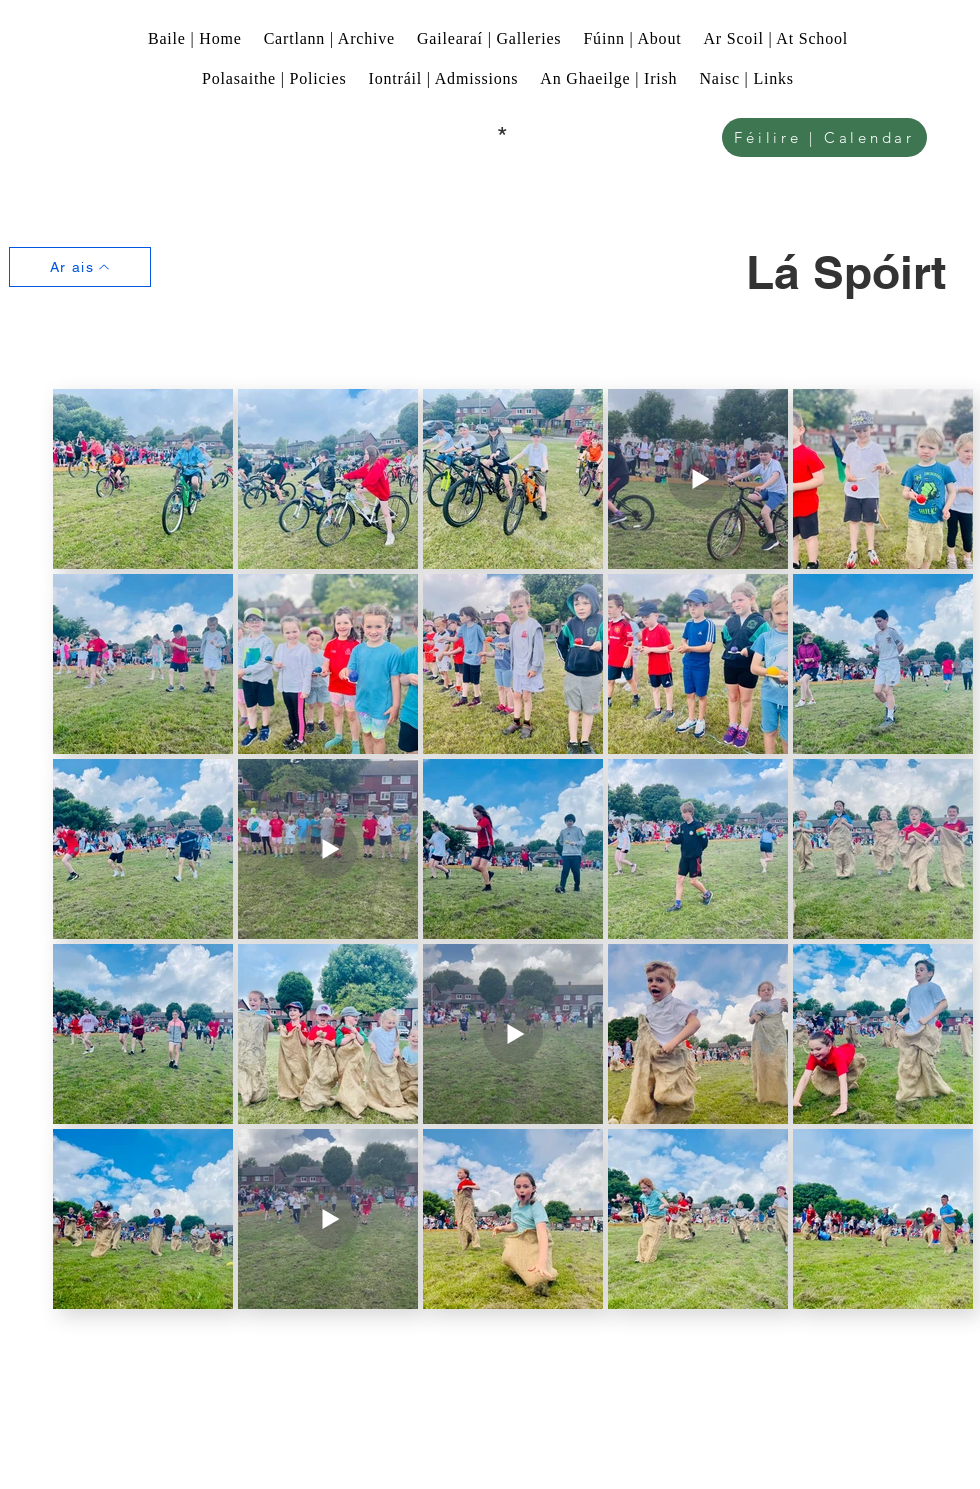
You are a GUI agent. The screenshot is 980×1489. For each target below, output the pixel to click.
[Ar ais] (80, 267)
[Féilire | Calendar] (824, 137)
